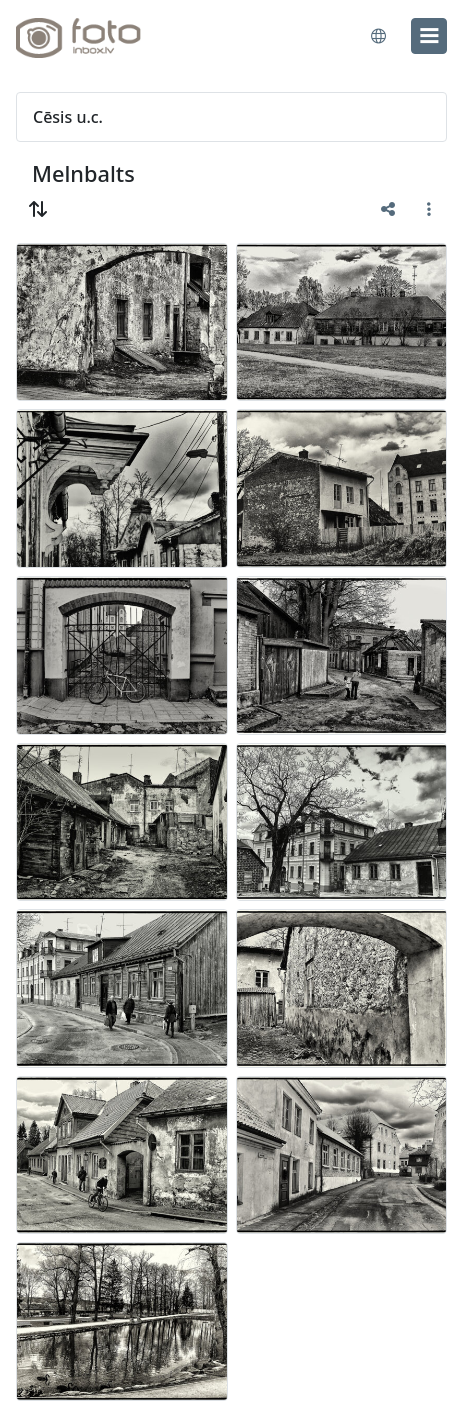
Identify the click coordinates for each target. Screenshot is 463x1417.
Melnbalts (83, 173)
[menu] (429, 36)
